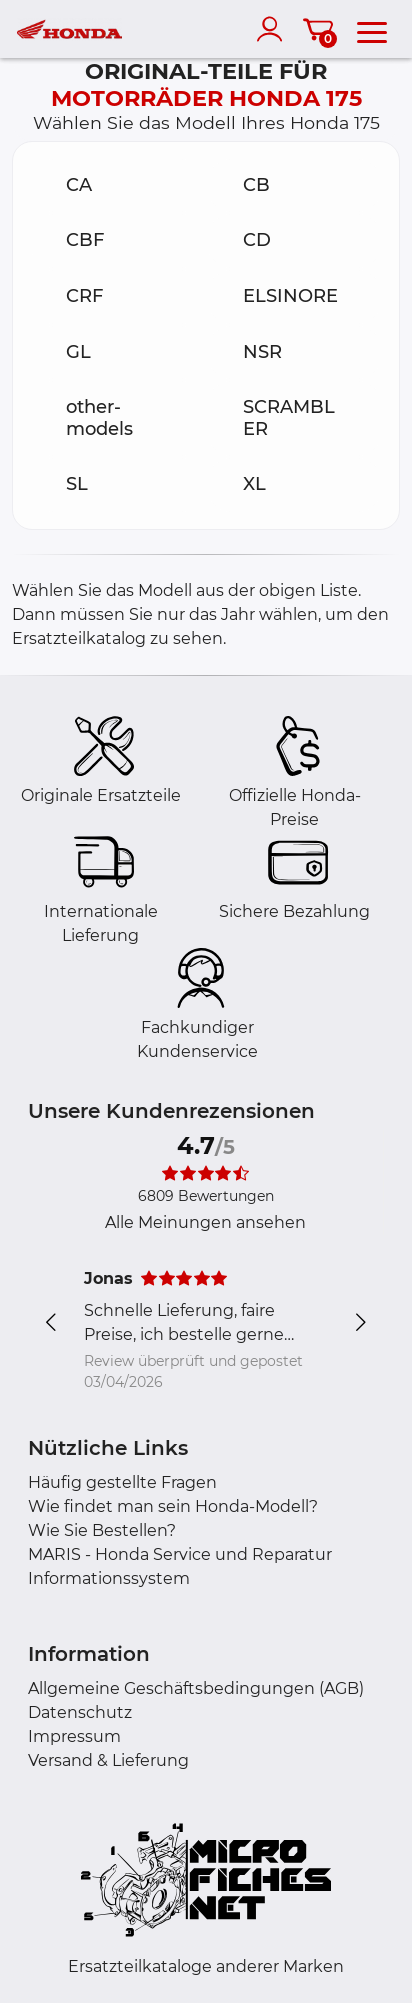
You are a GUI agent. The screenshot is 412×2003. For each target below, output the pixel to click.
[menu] (372, 29)
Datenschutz (80, 1712)
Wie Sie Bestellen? (102, 1530)
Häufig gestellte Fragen (122, 1482)
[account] (274, 29)
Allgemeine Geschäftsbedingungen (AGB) (196, 1688)
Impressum (74, 1736)
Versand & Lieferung (108, 1760)
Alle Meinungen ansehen (205, 1222)
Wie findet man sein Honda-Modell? (173, 1506)
